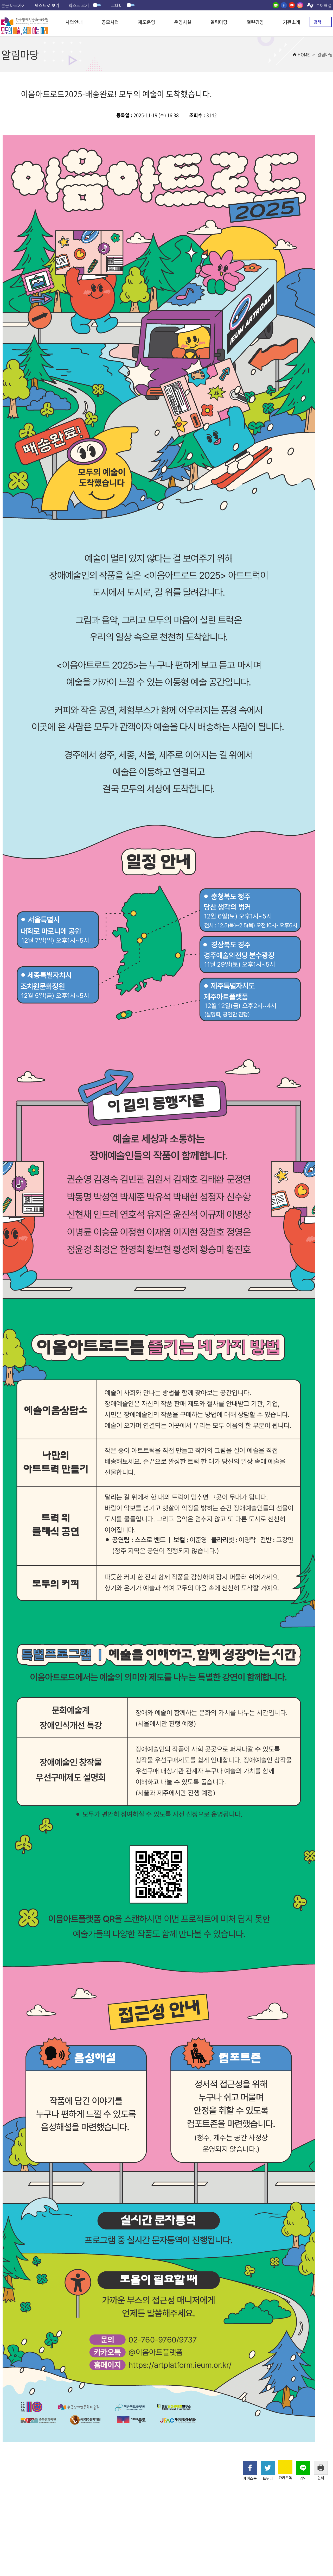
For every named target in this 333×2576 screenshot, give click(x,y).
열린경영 (255, 21)
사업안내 (74, 21)
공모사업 (110, 21)
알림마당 (219, 21)
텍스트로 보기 (47, 5)
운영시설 (182, 21)
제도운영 (146, 21)
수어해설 (324, 5)
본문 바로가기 (13, 5)
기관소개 (291, 21)
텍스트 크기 (85, 5)
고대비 (123, 5)
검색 (317, 22)
